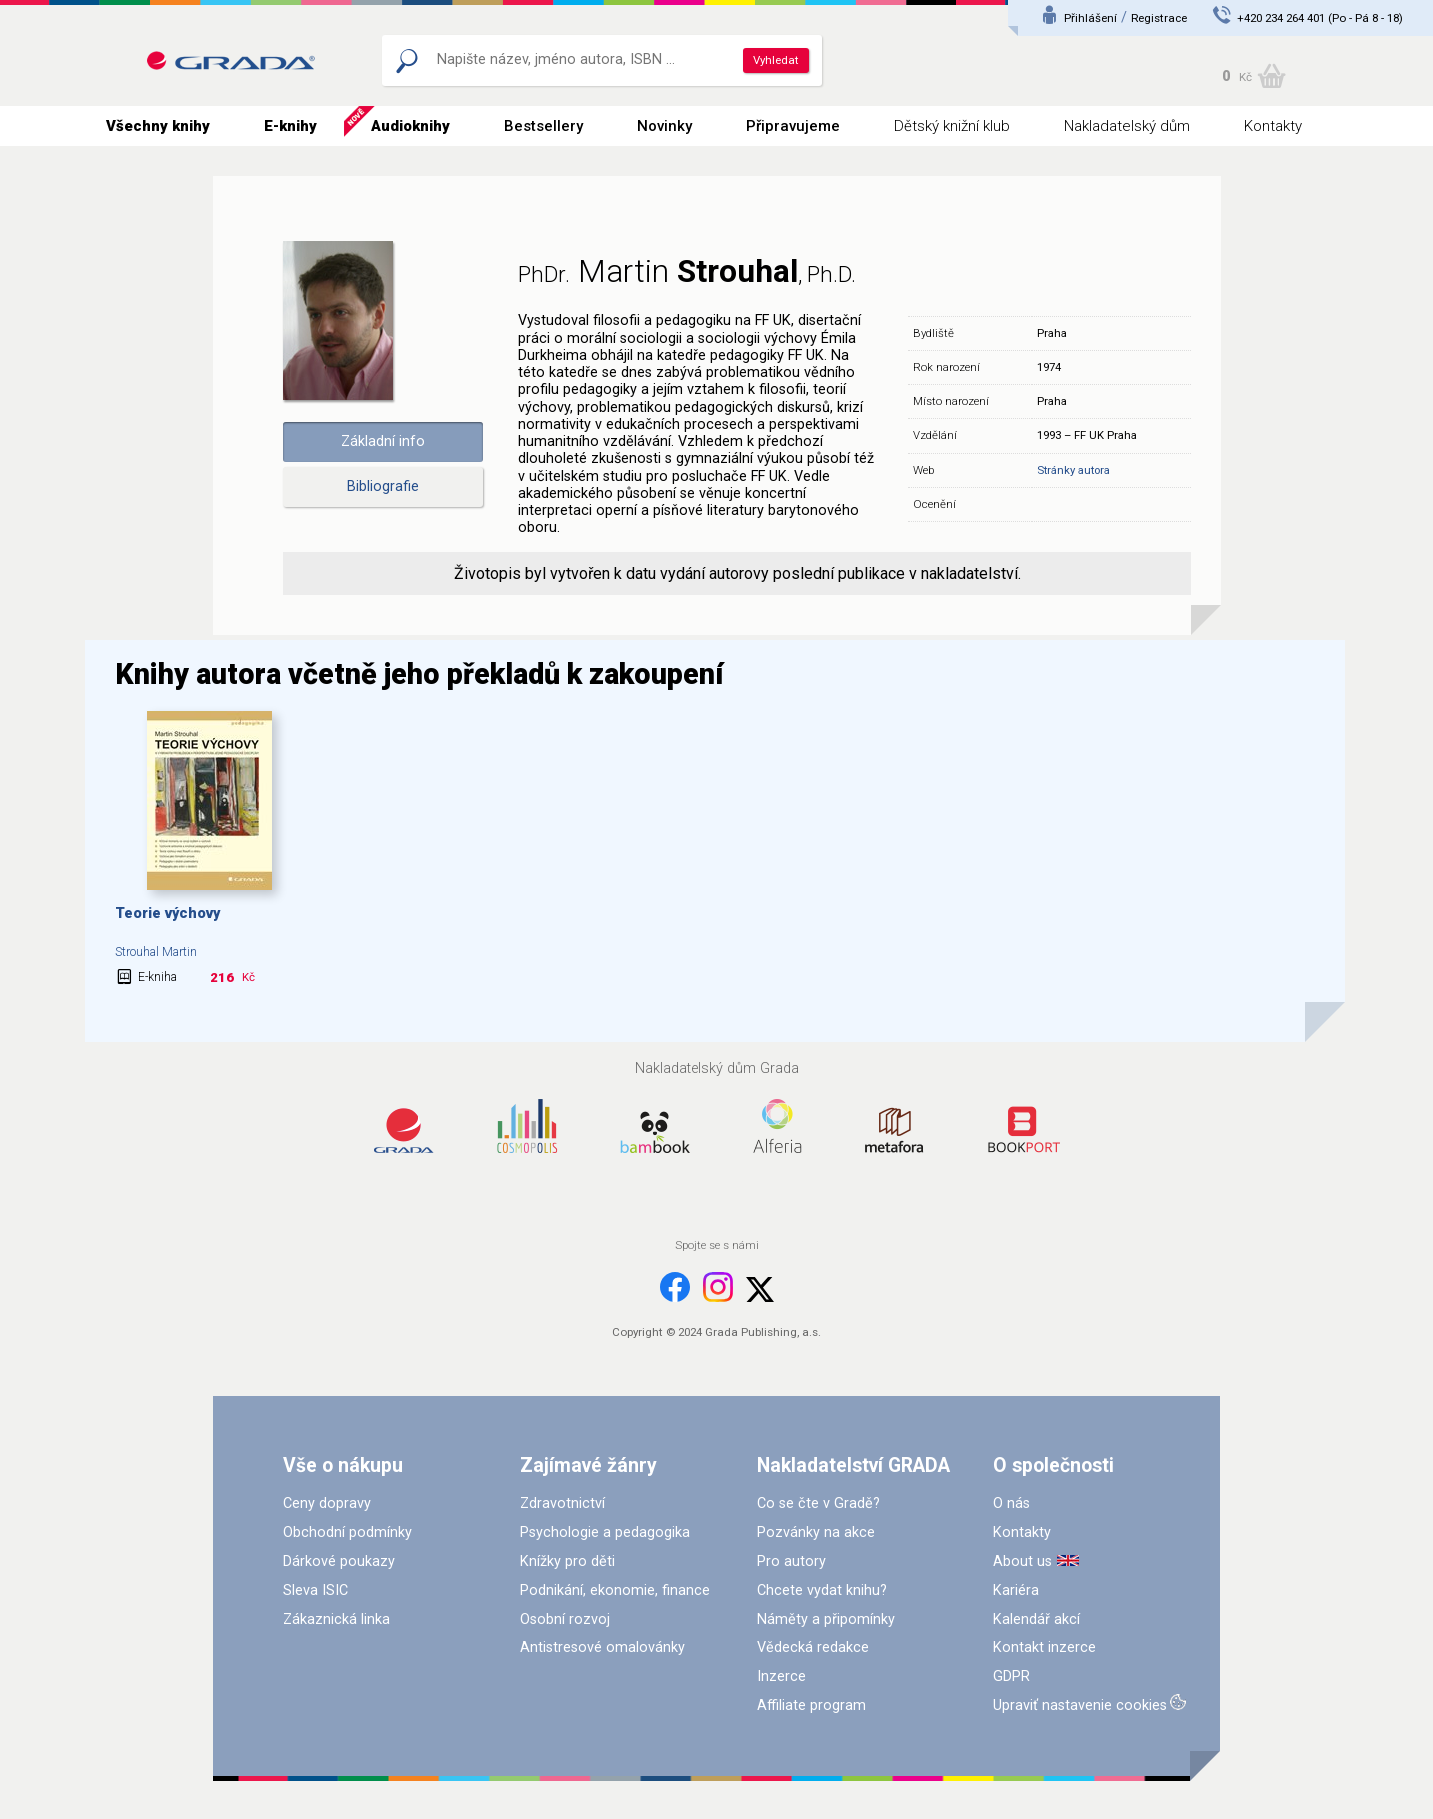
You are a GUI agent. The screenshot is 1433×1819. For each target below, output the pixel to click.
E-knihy (290, 126)
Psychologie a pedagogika (605, 1532)
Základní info (383, 441)
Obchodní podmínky (347, 1532)
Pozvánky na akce (816, 1532)
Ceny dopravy (327, 1503)
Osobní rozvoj (565, 1619)
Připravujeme (793, 126)
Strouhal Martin (156, 952)
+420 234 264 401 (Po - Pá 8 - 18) (1320, 18)
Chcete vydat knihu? (822, 1590)
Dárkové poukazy (339, 1561)
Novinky (664, 126)
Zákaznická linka (336, 1619)
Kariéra (1016, 1590)
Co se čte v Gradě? (818, 1503)
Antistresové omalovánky (602, 1647)
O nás (1011, 1503)
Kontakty (1273, 126)
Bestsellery (543, 126)
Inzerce (781, 1676)
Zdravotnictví (562, 1503)
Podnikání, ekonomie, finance (615, 1590)
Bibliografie (383, 486)
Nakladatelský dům (1127, 126)
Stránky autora (1073, 470)
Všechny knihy (158, 126)
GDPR (1011, 1676)
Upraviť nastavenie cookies (1080, 1705)
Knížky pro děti (567, 1561)
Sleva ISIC (315, 1590)
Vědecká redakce (813, 1647)
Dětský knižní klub (952, 126)
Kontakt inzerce (1044, 1647)
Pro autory (791, 1561)
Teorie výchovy (167, 913)
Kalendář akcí (1036, 1619)
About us (1022, 1561)
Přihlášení (1090, 18)
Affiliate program (811, 1705)
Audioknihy (410, 126)
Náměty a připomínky (826, 1619)
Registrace (1159, 18)
